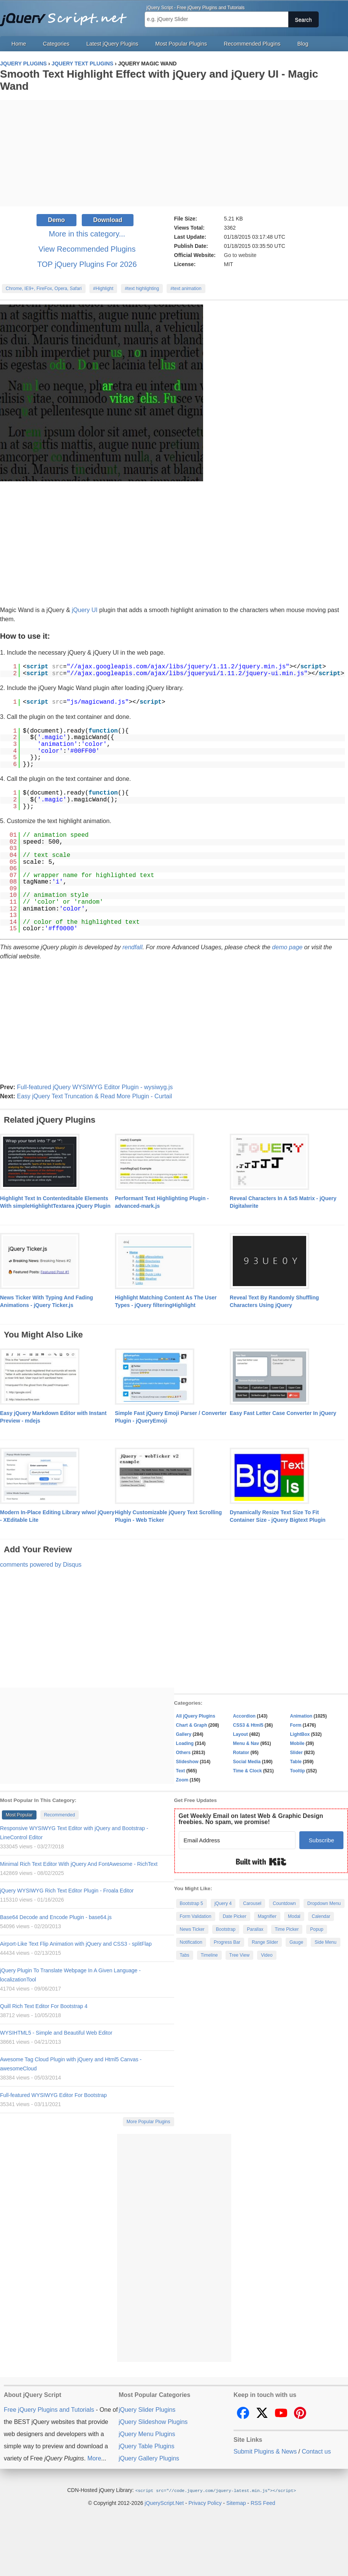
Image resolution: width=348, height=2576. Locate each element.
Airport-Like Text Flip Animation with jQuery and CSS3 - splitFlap (76, 1944)
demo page (287, 947)
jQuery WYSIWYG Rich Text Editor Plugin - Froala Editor (66, 1891)
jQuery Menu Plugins (147, 2434)
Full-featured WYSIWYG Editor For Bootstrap (53, 2095)
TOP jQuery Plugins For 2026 (87, 264)
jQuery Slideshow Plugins (153, 2422)
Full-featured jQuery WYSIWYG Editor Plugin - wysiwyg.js (95, 1087)
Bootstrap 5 (191, 1903)
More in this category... (87, 234)
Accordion (244, 1716)
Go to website (240, 255)
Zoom (182, 1780)
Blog (302, 44)
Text (180, 1770)
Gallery (184, 1734)
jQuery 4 (223, 1903)
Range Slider (265, 1942)
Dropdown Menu (324, 1903)
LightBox (300, 1734)
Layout (240, 1734)
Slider (296, 1752)
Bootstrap (225, 1929)
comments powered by (40, 1564)
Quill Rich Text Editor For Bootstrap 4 (43, 2006)
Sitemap (236, 2503)
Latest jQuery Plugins (112, 44)
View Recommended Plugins (86, 249)
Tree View (239, 1955)
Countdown (284, 1903)
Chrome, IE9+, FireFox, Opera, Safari (44, 288)
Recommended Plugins (252, 44)
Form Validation (195, 1916)
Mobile (297, 1743)
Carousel (252, 1903)
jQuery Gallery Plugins (149, 2458)
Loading (185, 1743)
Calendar (321, 1916)
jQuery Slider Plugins (147, 2409)
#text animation (185, 288)
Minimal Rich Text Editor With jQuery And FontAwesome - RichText (78, 1864)
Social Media (247, 1761)
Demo (56, 220)
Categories (56, 44)
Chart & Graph (191, 1725)
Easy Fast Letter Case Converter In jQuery (283, 1413)
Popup (316, 1929)
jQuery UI (85, 610)
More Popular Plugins (148, 2121)
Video (266, 1955)
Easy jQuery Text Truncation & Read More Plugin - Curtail (94, 1096)
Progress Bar (227, 1942)
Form (296, 1725)
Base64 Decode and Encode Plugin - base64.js (55, 1917)
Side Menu (325, 1942)
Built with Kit (261, 1862)
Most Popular (19, 1815)
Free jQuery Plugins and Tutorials (66, 15)
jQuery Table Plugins (146, 2446)
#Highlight (103, 288)
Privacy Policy (205, 2503)
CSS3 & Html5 (248, 1725)
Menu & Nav (246, 1743)
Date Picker (234, 1916)
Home (18, 44)
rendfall (132, 947)
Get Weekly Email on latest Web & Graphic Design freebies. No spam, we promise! (251, 1819)
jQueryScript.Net (164, 2503)
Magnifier (267, 1916)
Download (107, 220)
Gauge (296, 1942)
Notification (191, 1942)
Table (296, 1761)
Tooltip (297, 1770)
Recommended (59, 1815)
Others (183, 1752)
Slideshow (187, 1761)
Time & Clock (247, 1770)
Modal (294, 1916)
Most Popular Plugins (181, 44)
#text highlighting (142, 288)
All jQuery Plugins (195, 1716)
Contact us (316, 2451)
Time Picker (287, 1929)
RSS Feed (263, 2503)
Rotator (241, 1752)
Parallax (255, 1929)
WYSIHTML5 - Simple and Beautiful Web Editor (56, 2033)
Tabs (184, 1955)
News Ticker (192, 1929)
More (94, 2458)
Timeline (209, 1955)
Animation (301, 1716)
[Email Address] (237, 1840)
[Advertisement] (174, 153)
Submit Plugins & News (265, 2451)
